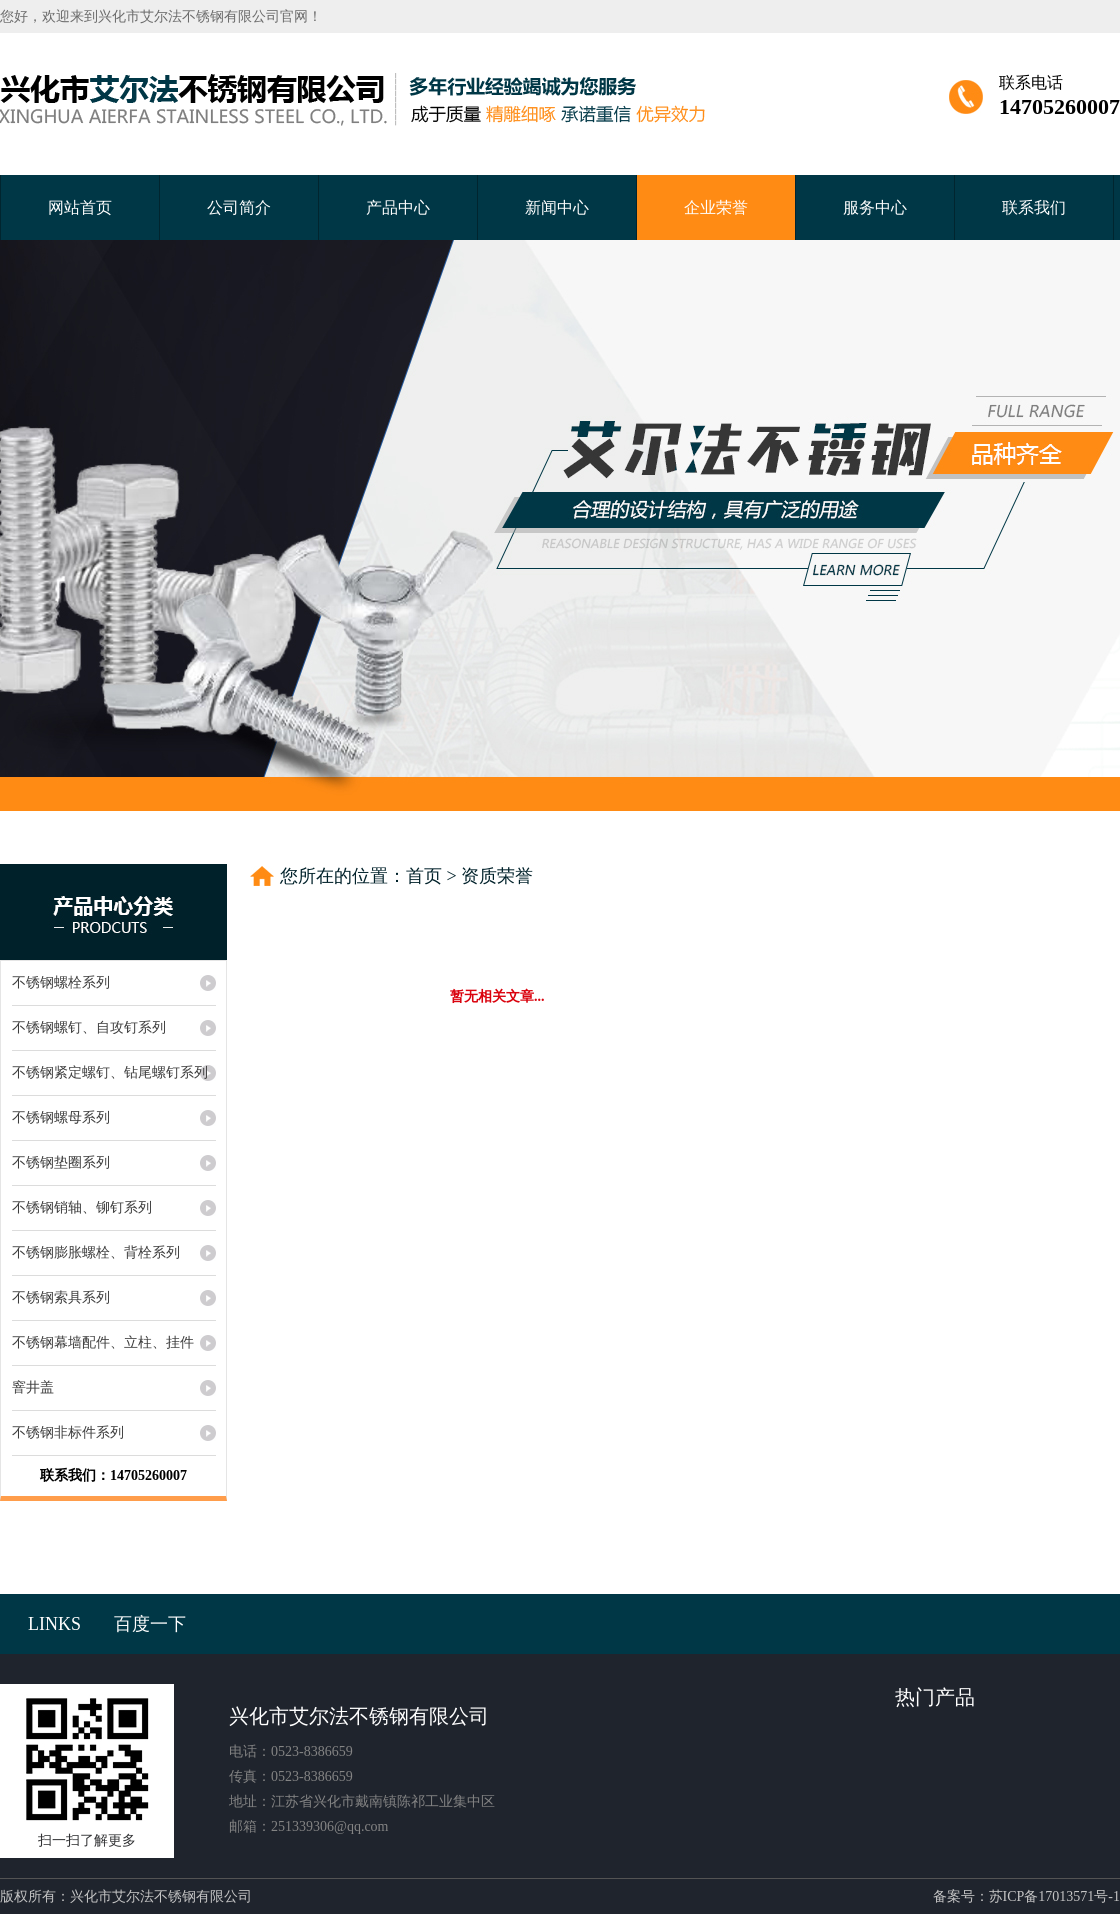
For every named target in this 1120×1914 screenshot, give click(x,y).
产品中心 (398, 207)
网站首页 (80, 207)
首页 (424, 876)
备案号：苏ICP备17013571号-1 (1026, 1896)
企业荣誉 (716, 207)
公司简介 (239, 207)
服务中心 (875, 207)
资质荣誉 (497, 876)
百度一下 (150, 1624)
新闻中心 (557, 207)
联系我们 (1034, 207)
